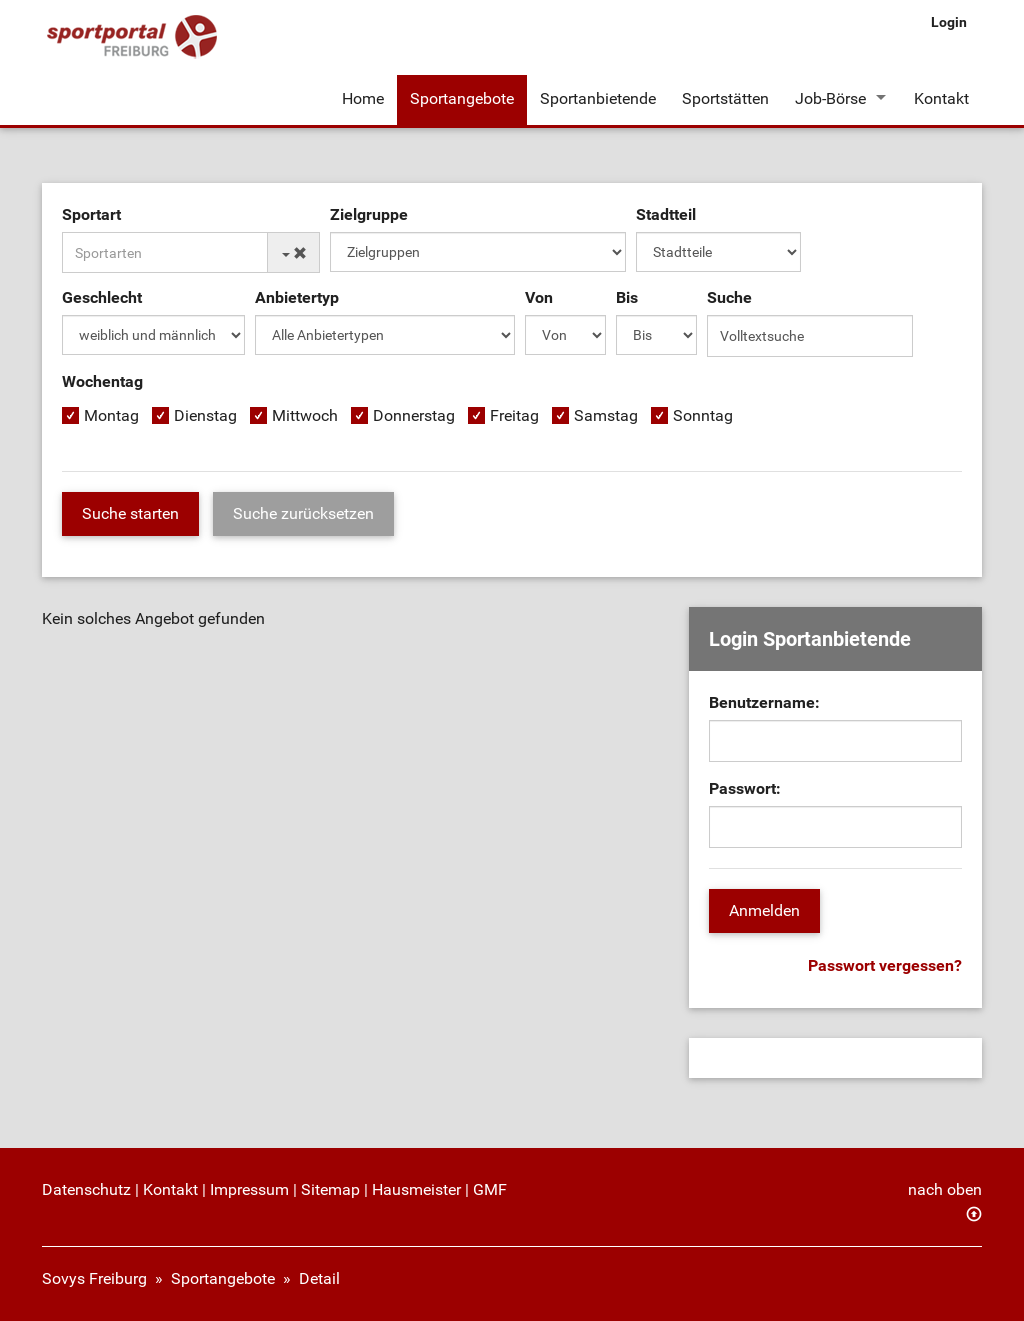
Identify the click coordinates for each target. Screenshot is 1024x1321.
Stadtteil (666, 214)
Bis (627, 297)
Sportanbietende (598, 98)
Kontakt (941, 98)
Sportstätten (725, 98)
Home (363, 98)
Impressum (249, 1189)
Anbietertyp (297, 297)
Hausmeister (416, 1189)
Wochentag (102, 381)
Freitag (514, 415)
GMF (490, 1189)
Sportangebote (462, 98)
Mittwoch (305, 415)
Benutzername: (764, 702)
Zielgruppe (369, 214)
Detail (319, 1278)
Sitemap (330, 1189)
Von (539, 297)
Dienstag (205, 415)
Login (949, 22)
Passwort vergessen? (885, 965)
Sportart (91, 214)
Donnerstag (414, 415)
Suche (729, 297)
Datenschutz (86, 1189)
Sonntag (703, 415)
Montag (111, 415)
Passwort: (745, 788)
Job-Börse (830, 98)
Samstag (606, 415)
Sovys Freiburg (94, 1278)
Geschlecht (102, 297)
